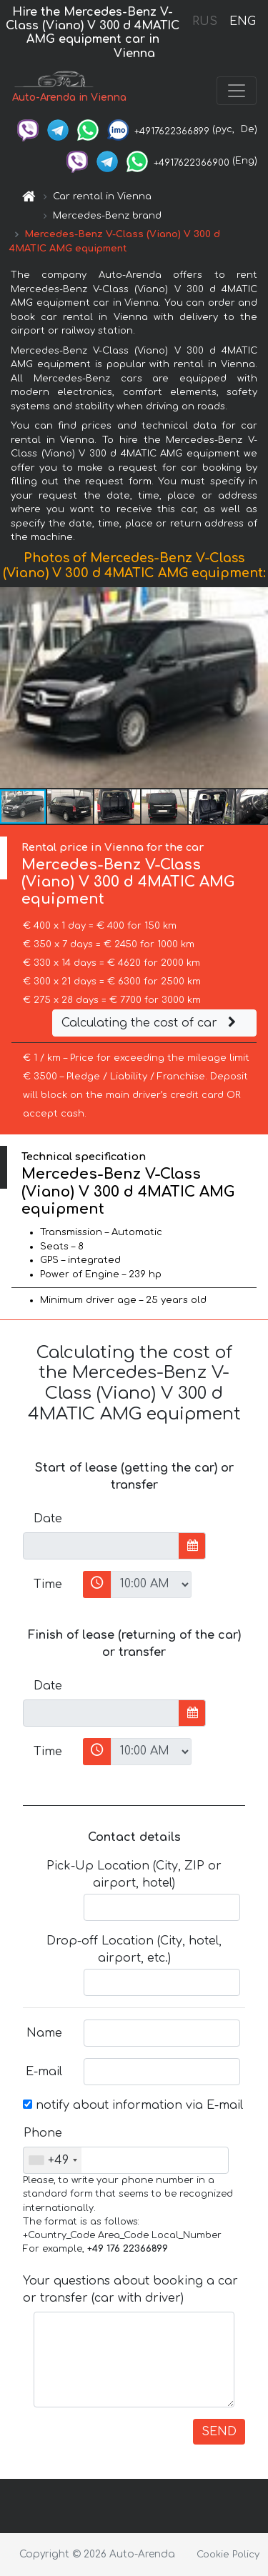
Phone (43, 2133)
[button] (255, 687)
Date (48, 1518)
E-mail (44, 2071)
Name (44, 2033)
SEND (219, 2431)
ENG (242, 21)
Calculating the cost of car (150, 1023)
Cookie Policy (228, 2555)
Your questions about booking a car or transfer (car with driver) (130, 2290)
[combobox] (52, 2160)
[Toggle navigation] (237, 90)
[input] (101, 1545)
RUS (204, 21)
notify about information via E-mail (133, 2105)
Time (48, 1584)
